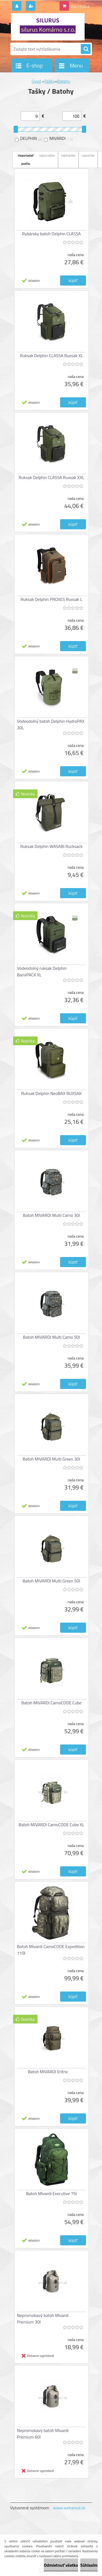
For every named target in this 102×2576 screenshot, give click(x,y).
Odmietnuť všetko (61, 2565)
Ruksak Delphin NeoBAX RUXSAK (51, 1093)
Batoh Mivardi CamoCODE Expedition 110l (51, 1949)
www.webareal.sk (69, 2507)
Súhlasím (89, 2565)
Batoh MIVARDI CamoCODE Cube (51, 1702)
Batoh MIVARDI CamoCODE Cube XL (51, 1824)
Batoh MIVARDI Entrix (48, 2071)
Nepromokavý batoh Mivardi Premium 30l (43, 2318)
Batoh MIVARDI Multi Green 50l (51, 1581)
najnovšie (88, 155)
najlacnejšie (47, 155)
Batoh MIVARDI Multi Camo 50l (51, 1337)
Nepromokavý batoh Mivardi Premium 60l (43, 2433)
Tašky (49, 81)
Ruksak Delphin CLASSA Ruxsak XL (51, 355)
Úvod (36, 81)
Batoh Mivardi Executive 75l (51, 2193)
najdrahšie (68, 155)
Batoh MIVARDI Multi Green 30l (51, 1459)
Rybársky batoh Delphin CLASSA (51, 233)
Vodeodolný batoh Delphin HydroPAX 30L (51, 724)
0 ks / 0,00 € (80, 6)
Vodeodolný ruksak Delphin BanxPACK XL (42, 971)
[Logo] (47, 26)
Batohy (63, 81)
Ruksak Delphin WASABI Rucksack (51, 846)
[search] (86, 49)
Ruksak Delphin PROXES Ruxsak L (51, 599)
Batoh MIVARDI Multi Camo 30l (51, 1215)
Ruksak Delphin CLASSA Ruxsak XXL (51, 477)
